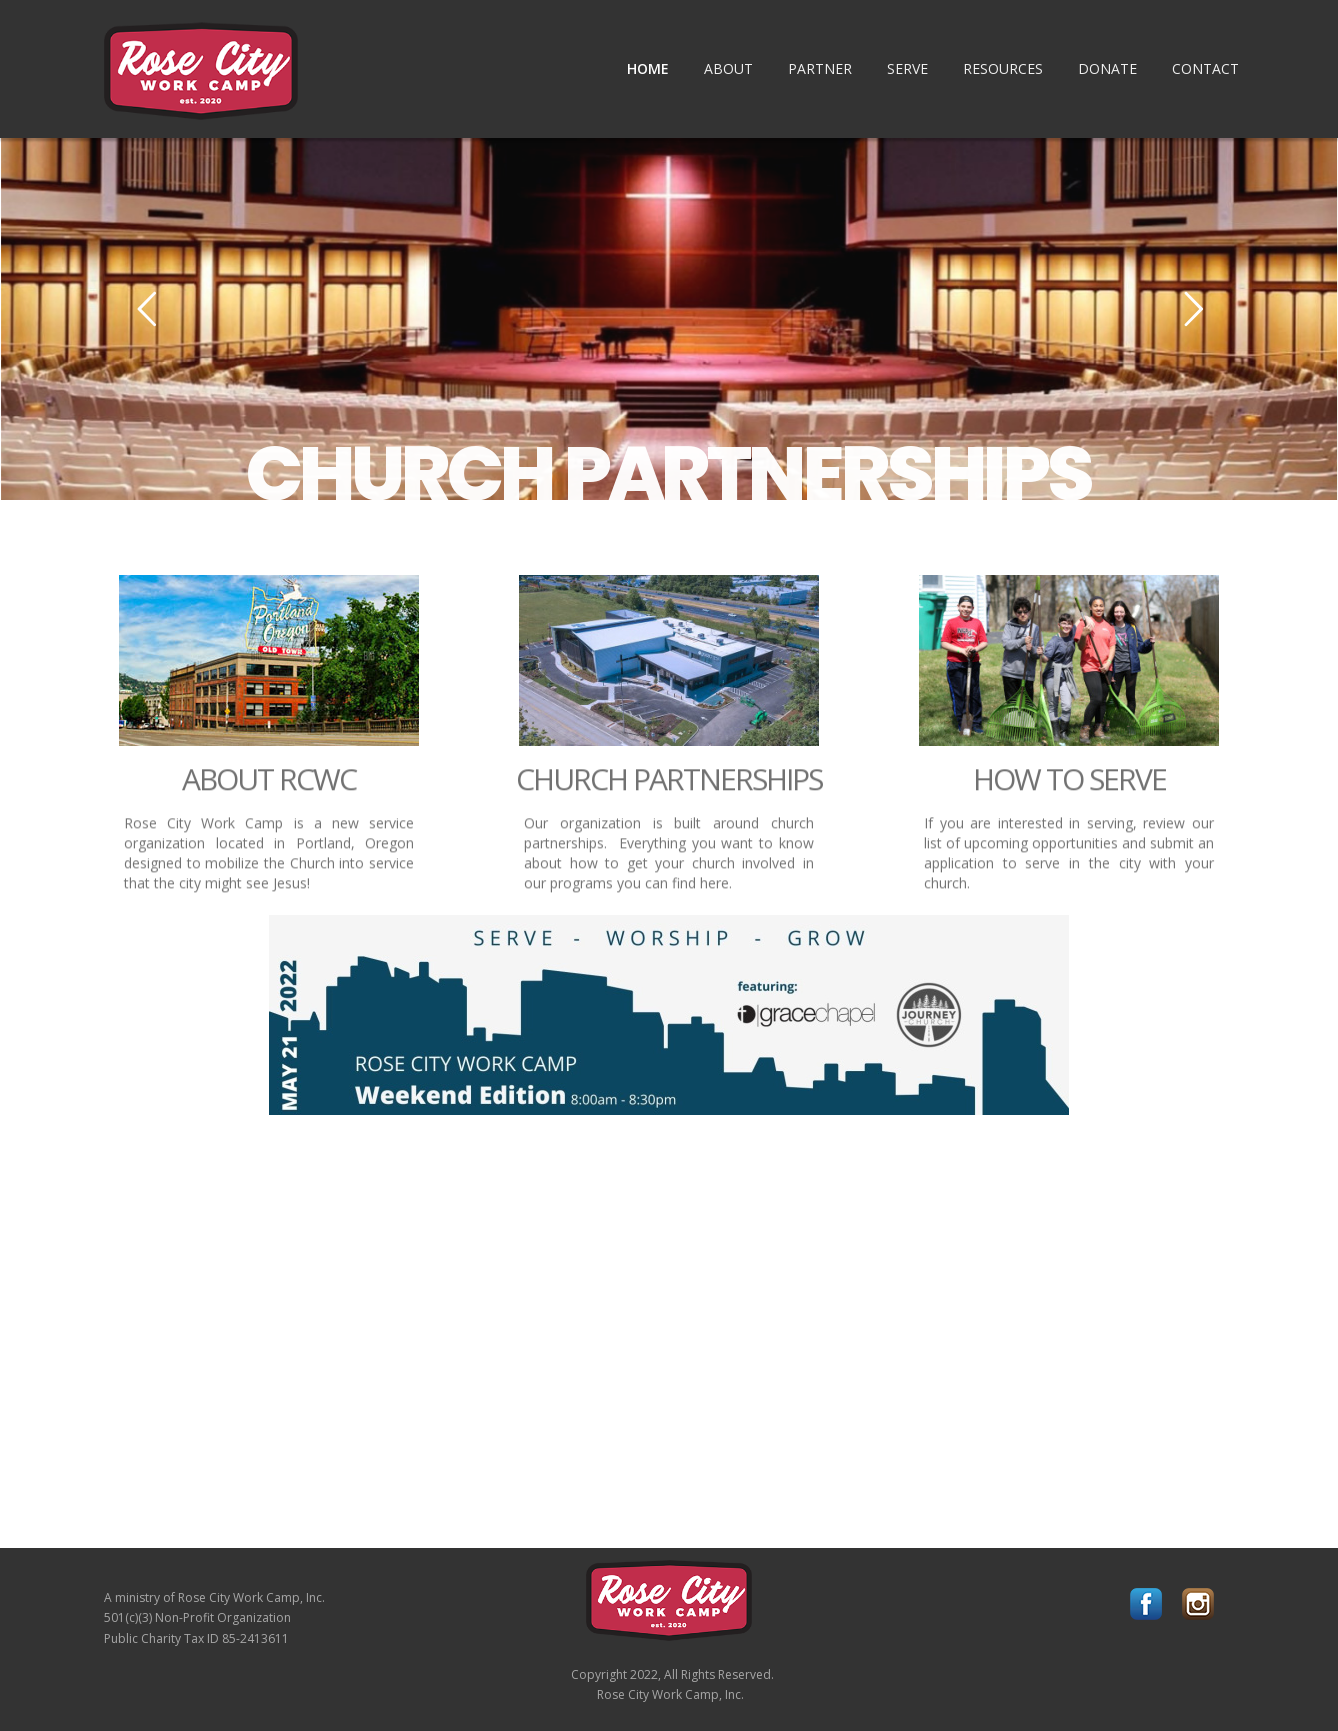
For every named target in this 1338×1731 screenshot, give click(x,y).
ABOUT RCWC (269, 790)
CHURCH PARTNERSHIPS (668, 474)
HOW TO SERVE (1069, 790)
